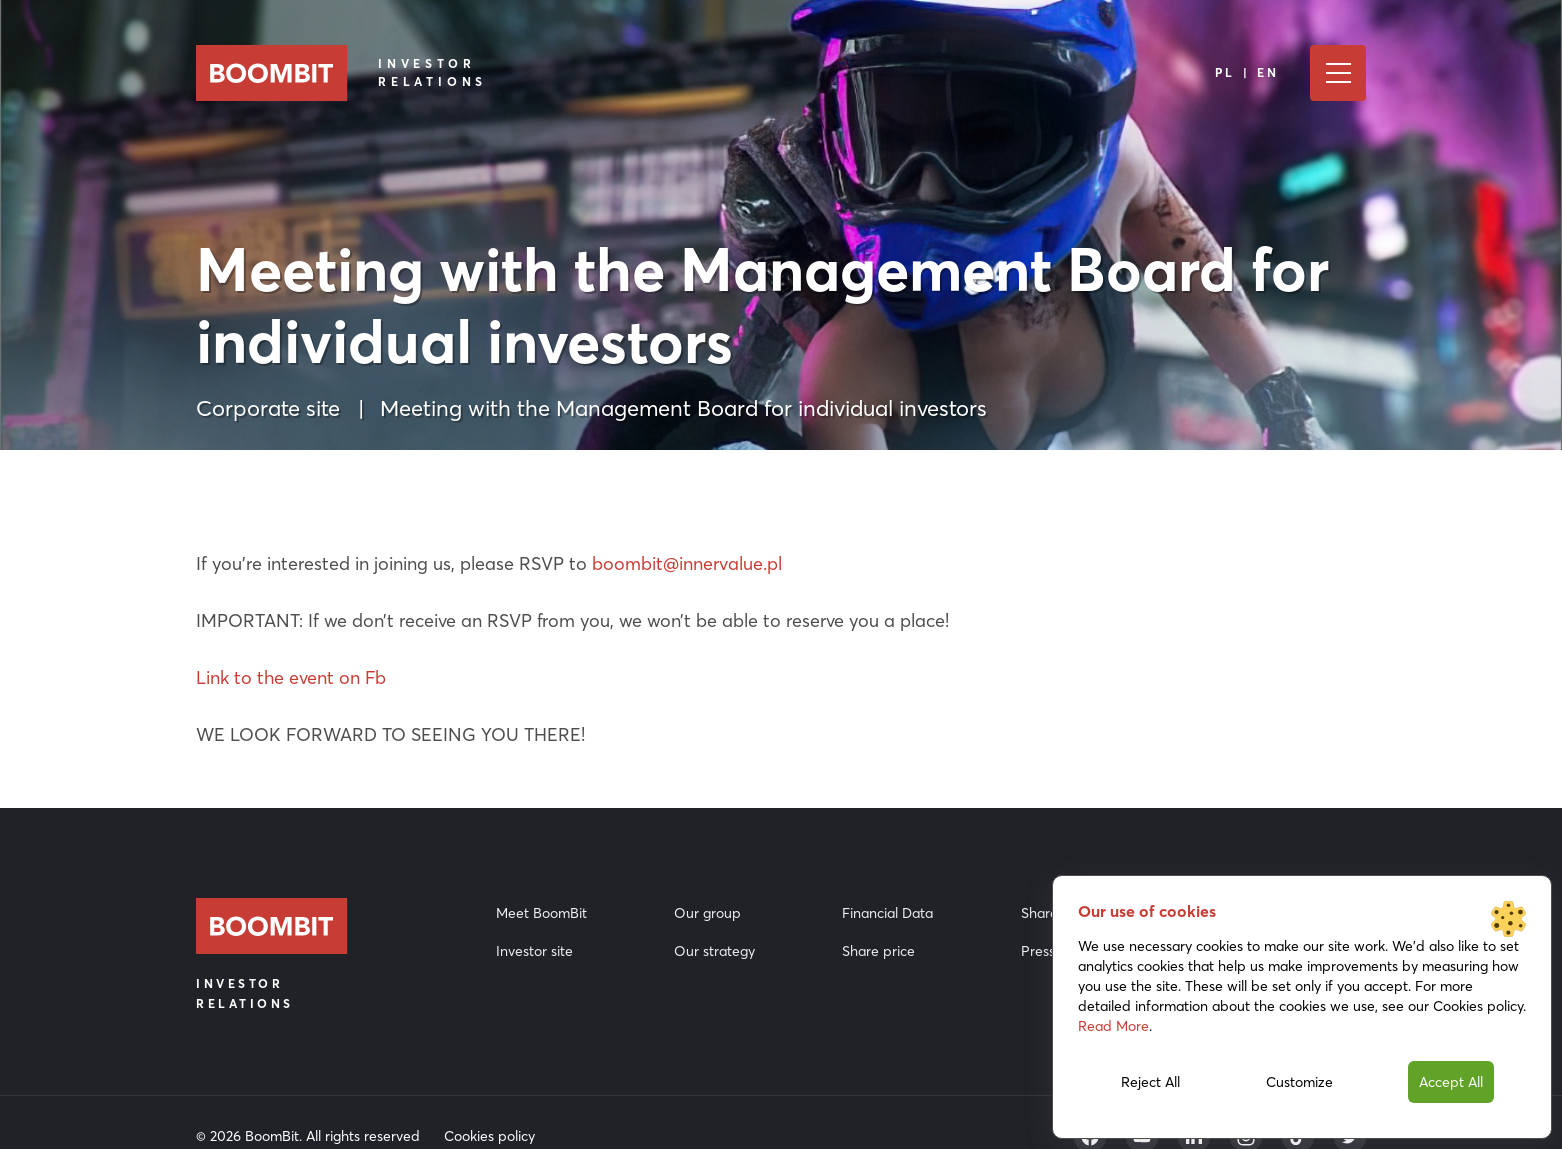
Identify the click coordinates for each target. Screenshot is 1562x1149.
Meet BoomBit (541, 913)
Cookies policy (489, 1136)
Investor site (534, 951)
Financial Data (887, 913)
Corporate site (268, 408)
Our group (707, 913)
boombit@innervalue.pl (687, 563)
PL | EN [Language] (1247, 72)
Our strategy (714, 951)
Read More (1113, 1026)
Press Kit (1048, 951)
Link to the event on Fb (291, 677)
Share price (878, 951)
